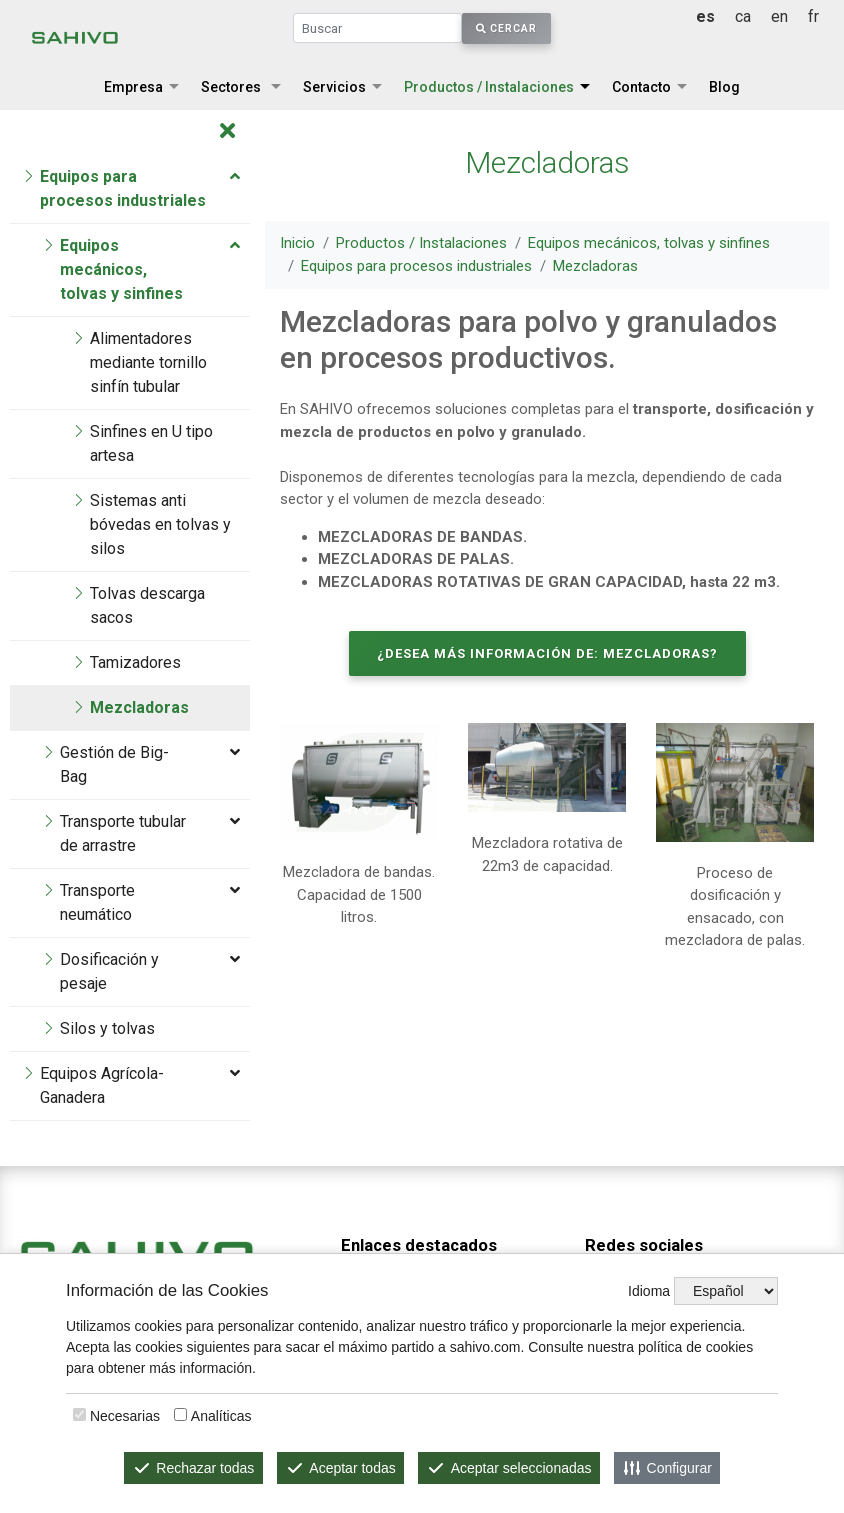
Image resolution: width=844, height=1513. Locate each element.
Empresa (133, 87)
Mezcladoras (596, 266)
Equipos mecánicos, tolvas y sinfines (650, 243)
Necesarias (125, 1416)
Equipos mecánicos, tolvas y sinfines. (452, 1189)
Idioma (649, 1291)
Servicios (334, 87)
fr (813, 16)
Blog (724, 87)
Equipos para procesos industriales (417, 266)
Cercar (506, 28)
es (705, 16)
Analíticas (221, 1416)
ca (743, 16)
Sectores (231, 87)
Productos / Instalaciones (489, 87)
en (779, 16)
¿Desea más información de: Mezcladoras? (547, 653)
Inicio (298, 243)
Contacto (641, 87)
